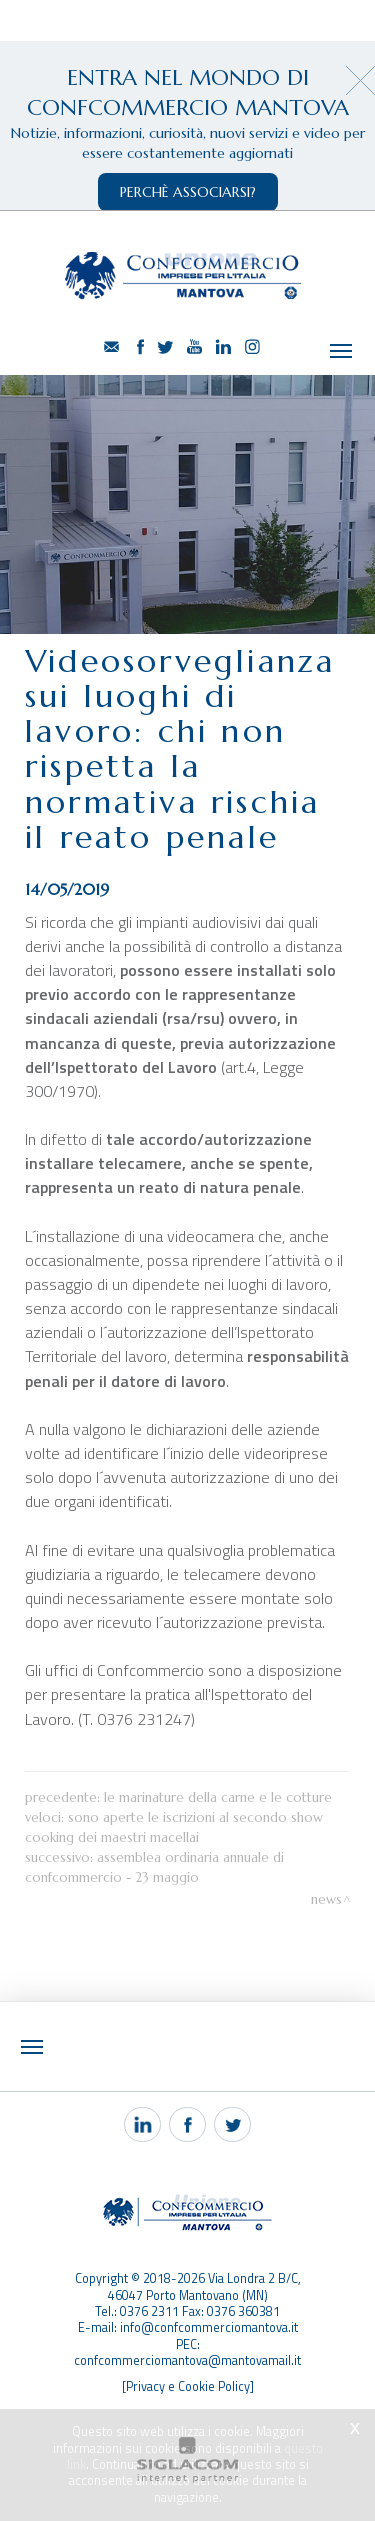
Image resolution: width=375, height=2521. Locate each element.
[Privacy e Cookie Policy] (188, 2331)
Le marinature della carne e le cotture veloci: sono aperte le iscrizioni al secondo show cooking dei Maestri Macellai (178, 1761)
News (326, 1843)
